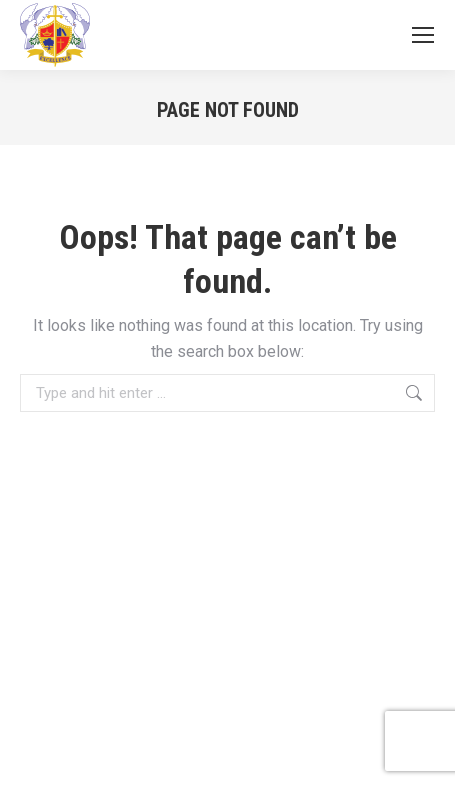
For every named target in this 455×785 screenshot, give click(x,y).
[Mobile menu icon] (423, 35)
